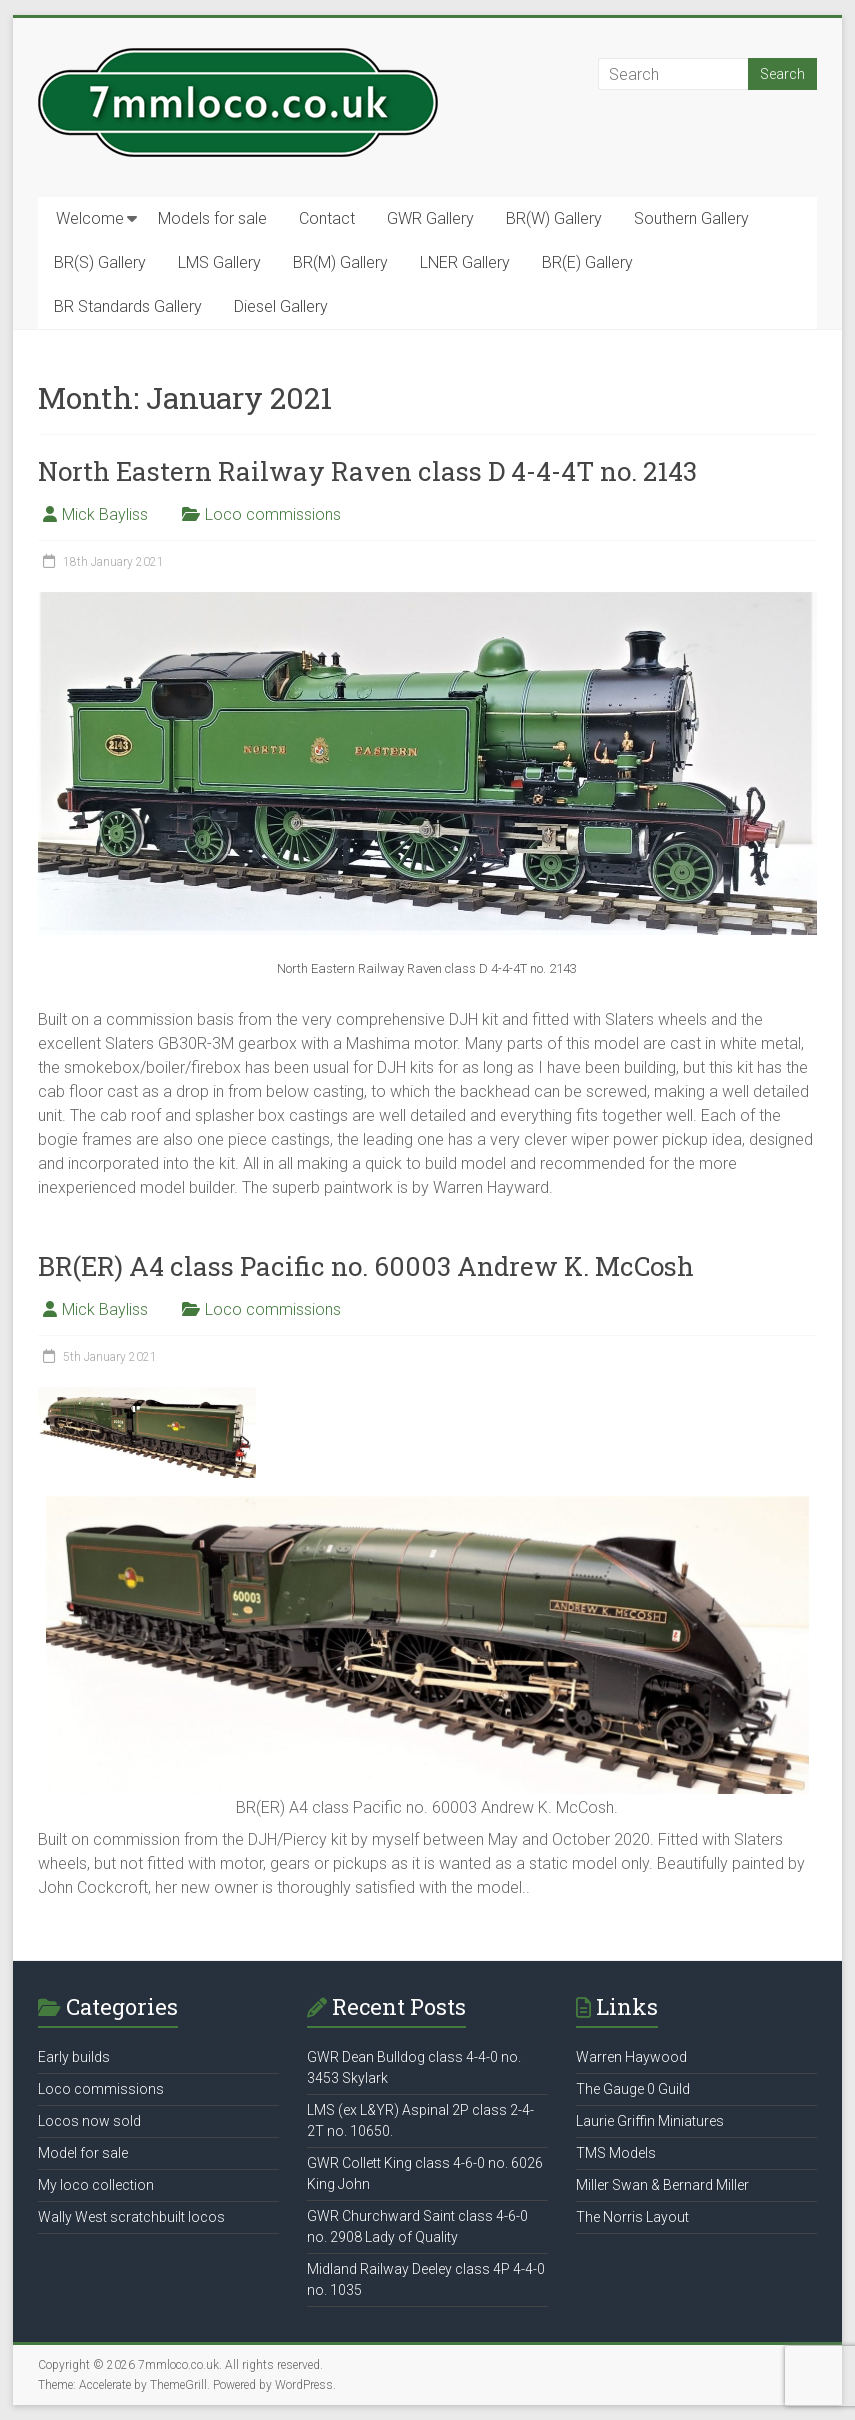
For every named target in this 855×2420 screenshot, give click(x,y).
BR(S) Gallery (100, 262)
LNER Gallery (465, 262)
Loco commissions (273, 514)
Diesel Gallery (281, 306)
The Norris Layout (632, 2217)
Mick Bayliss (105, 514)
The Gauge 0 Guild (633, 2089)
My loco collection (96, 2185)
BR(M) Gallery (340, 262)
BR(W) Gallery (554, 218)
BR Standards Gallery (128, 306)
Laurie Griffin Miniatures (650, 2121)
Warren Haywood (631, 2057)
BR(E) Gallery (587, 262)
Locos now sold (89, 2121)
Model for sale (83, 2153)
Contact (327, 218)
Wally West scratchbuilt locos (131, 2217)
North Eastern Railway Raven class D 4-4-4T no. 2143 (367, 471)
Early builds (74, 2057)
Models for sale (212, 218)
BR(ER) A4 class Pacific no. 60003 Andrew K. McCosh (366, 1266)
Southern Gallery (691, 218)
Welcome (90, 218)
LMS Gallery (219, 262)
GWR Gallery (430, 218)
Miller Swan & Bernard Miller (662, 2185)
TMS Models (616, 2153)
